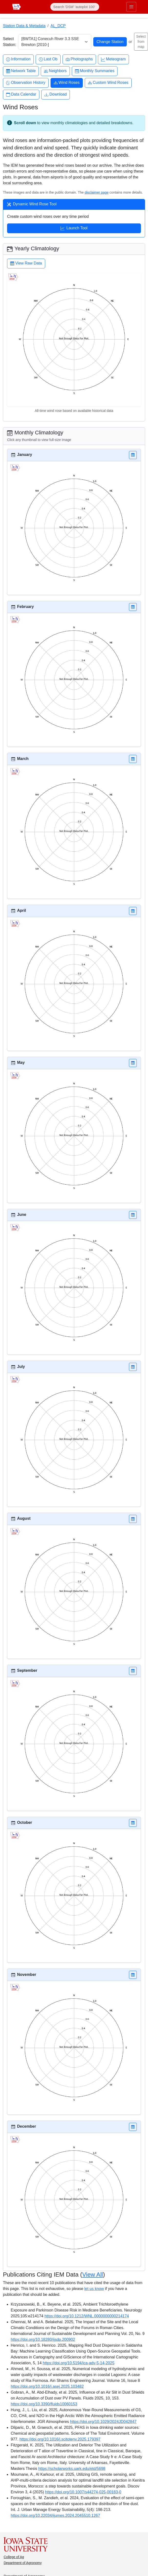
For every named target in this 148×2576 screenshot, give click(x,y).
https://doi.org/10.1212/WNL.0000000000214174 (86, 2316)
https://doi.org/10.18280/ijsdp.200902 (43, 2339)
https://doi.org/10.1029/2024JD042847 (103, 2422)
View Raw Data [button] (26, 264)
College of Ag (14, 2557)
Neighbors (55, 71)
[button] (133, 455)
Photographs (79, 59)
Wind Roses (67, 82)
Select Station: (9, 42)
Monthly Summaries (94, 71)
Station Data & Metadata (24, 26)
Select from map (141, 41)
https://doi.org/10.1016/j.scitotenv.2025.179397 (60, 2439)
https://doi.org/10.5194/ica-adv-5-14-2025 (79, 2363)
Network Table (21, 71)
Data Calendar (21, 94)
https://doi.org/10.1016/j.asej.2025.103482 (47, 2386)
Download (55, 94)
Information (18, 59)
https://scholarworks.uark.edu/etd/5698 (72, 2468)
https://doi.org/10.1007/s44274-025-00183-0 (83, 2492)
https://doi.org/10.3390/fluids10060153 (44, 2404)
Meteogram (113, 59)
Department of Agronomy (23, 2563)
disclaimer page (96, 192)
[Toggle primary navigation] (131, 7)
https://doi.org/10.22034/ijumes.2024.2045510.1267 (55, 2515)
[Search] (74, 7)
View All (92, 2274)
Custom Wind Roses (108, 82)
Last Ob (48, 59)
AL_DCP (58, 26)
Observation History (25, 82)
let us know (94, 2289)
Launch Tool (74, 228)
